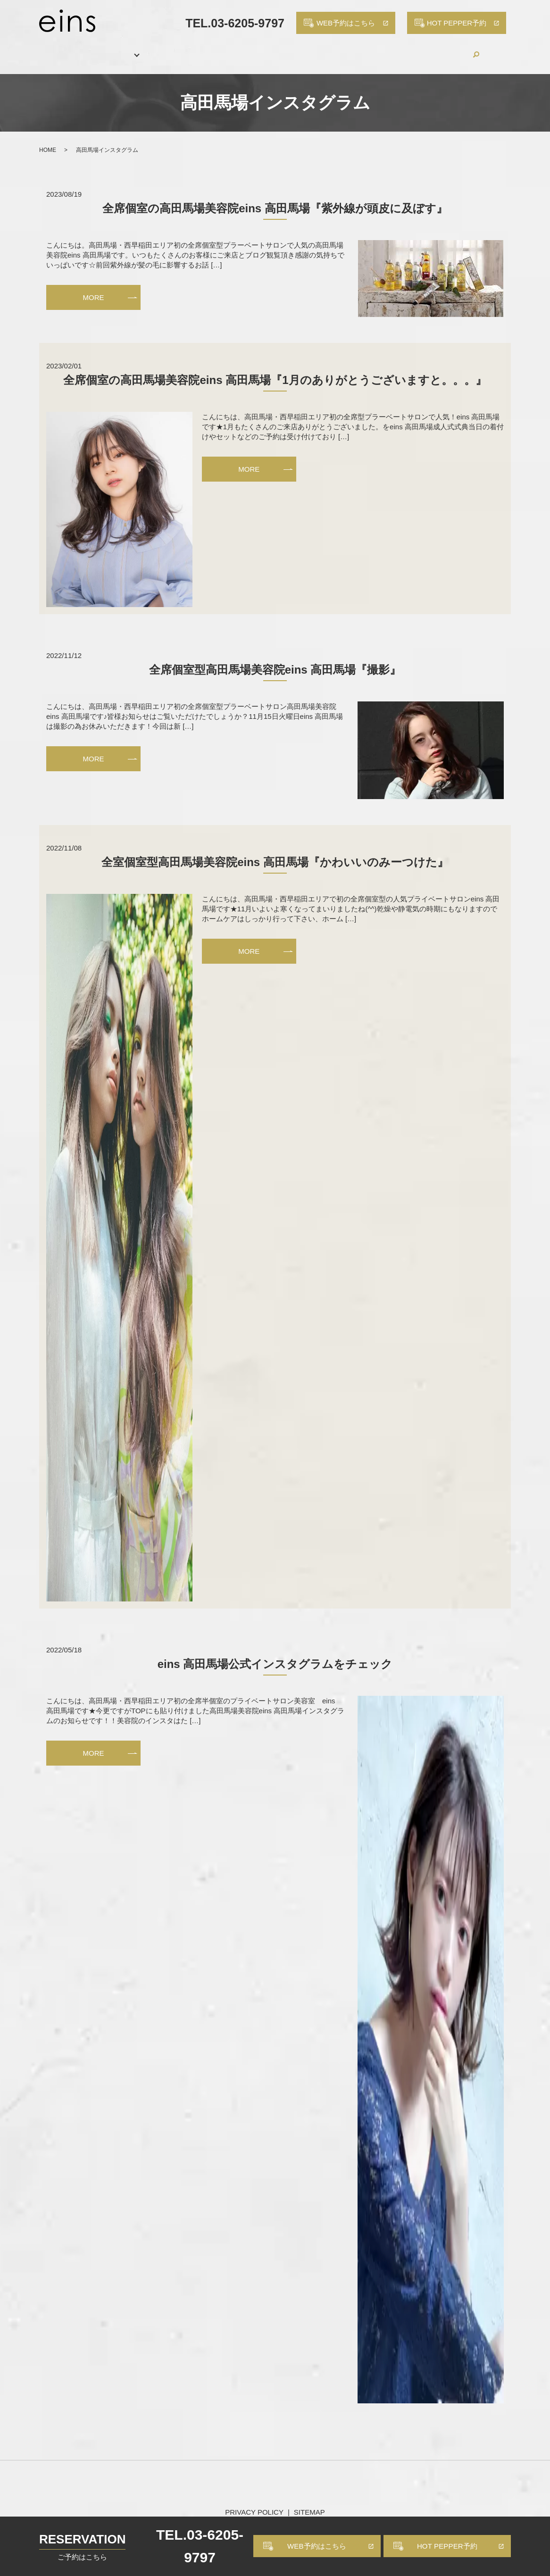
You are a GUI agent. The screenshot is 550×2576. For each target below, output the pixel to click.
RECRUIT (365, 49)
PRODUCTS (308, 49)
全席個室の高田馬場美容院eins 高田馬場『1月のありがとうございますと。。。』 (274, 369)
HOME (52, 49)
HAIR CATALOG (241, 49)
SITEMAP (309, 2502)
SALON (96, 49)
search (497, 49)
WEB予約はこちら (317, 2546)
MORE (93, 287)
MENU (140, 49)
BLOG (411, 49)
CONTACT (459, 49)
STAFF (183, 49)
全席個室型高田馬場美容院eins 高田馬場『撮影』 (275, 659)
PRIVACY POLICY (254, 2502)
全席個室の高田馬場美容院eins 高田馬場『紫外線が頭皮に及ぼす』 (275, 198)
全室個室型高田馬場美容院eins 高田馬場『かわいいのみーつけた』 (275, 851)
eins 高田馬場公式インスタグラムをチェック (275, 1653)
